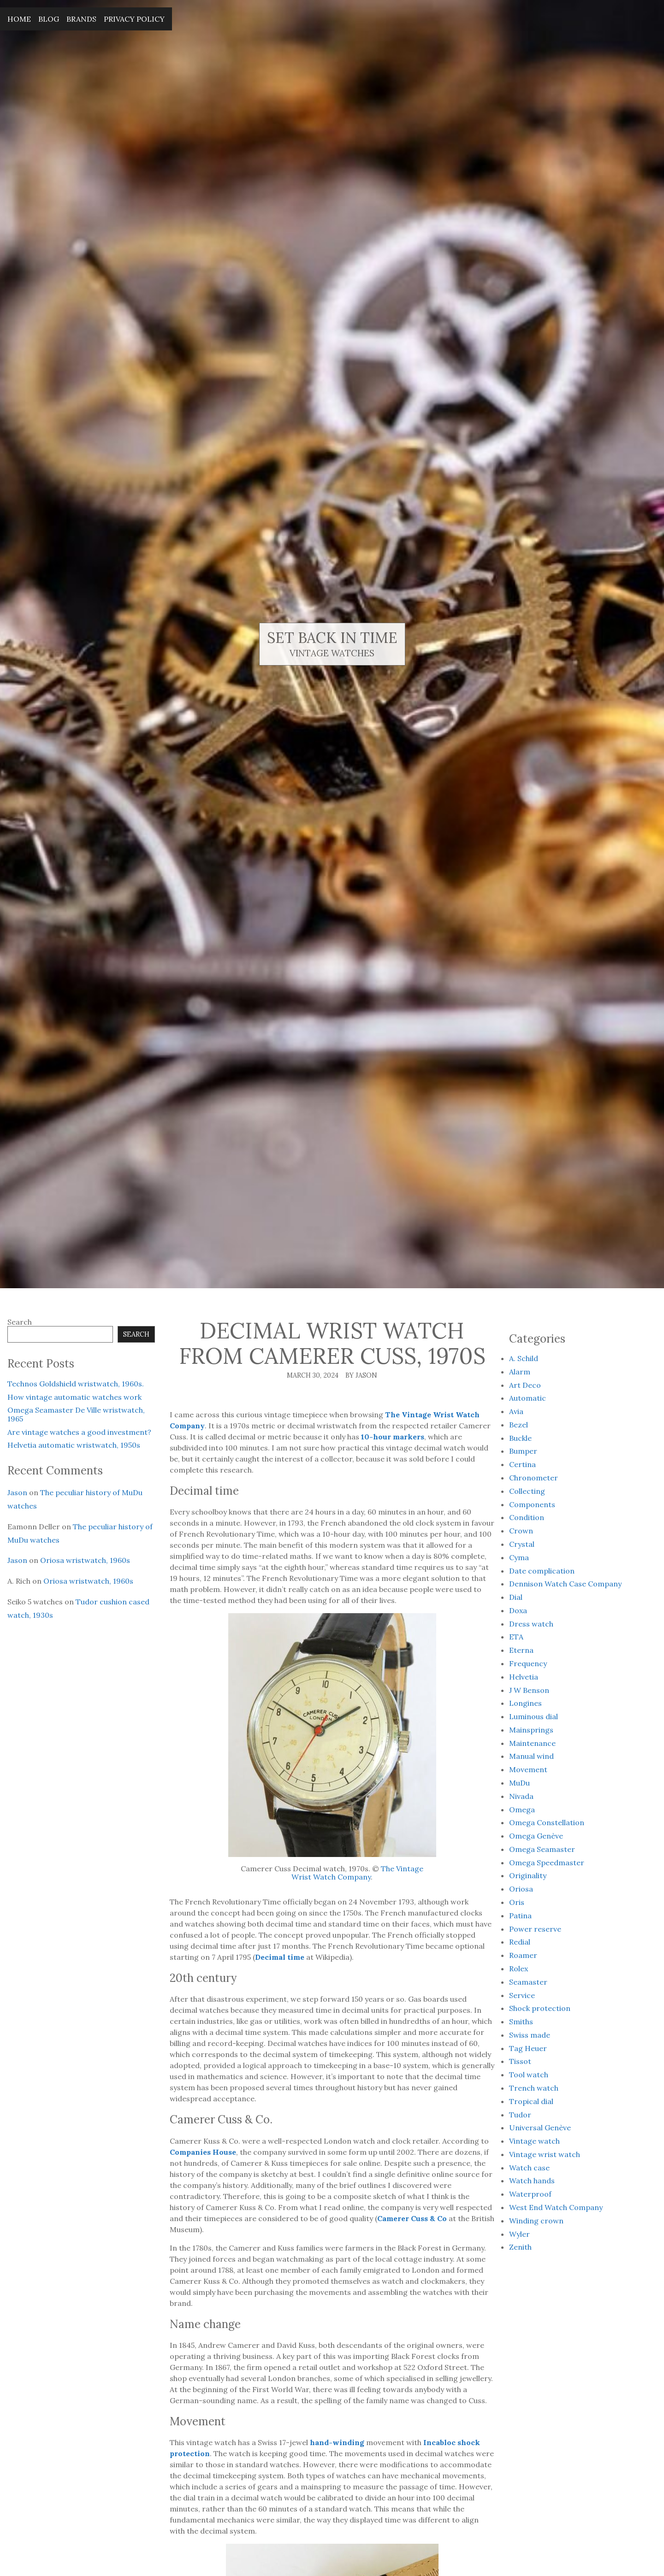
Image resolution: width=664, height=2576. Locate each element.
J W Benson (529, 1690)
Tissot (520, 2061)
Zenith (520, 2247)
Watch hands (532, 2180)
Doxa (518, 1610)
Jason (17, 1492)
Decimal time (279, 1957)
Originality (527, 1875)
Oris (516, 1902)
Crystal (521, 1544)
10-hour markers (392, 1436)
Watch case (529, 2167)
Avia (516, 1411)
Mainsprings (531, 1729)
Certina (522, 1464)
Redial (519, 1941)
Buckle (520, 1438)
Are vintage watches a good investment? (79, 1432)
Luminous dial (533, 1716)
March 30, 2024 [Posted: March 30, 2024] (312, 1375)
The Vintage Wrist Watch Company (357, 1872)
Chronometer (533, 1477)
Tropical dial (531, 2101)
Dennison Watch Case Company (565, 1583)
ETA (516, 1636)
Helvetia (523, 1676)
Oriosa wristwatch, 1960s (85, 1560)
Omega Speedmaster (546, 1862)
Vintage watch (534, 2141)
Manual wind (531, 1756)
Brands (81, 19)
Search (19, 1321)
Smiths (521, 2021)
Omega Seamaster (542, 1849)
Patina (520, 1915)
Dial (515, 1597)
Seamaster (528, 1982)
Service (522, 1995)
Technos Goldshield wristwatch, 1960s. (75, 1383)
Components (532, 1504)
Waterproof (530, 2194)
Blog (48, 19)
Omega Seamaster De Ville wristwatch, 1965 (76, 1414)
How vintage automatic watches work (74, 1397)
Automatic (527, 1398)
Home (19, 19)
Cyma (519, 1557)
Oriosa (521, 1888)
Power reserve (535, 1928)
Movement (528, 1769)
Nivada (521, 1796)
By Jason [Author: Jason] (361, 1375)
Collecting (527, 1491)
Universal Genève (540, 2127)
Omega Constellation (546, 1822)
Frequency (528, 1663)
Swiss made (529, 2035)
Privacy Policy (134, 19)
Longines (525, 1703)
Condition (526, 1517)
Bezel (518, 1424)
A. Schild (523, 1358)
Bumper (523, 1451)
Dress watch (531, 1623)
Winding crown (536, 2220)
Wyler (519, 2234)
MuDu (519, 1782)
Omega (522, 1809)
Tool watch (528, 2074)
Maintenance (532, 1743)
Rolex (518, 1968)
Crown (521, 1530)
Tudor (520, 2114)
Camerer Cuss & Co (412, 2218)
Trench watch (533, 2088)
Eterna (521, 1650)
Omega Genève (536, 1835)
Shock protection (539, 2008)
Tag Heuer (528, 2048)
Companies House (203, 2152)
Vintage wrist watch (544, 2154)
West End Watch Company (556, 2207)
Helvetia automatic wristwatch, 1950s (73, 1445)
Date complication (542, 1570)
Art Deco (525, 1385)
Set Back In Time (332, 637)
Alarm (519, 1371)
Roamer (523, 1955)
